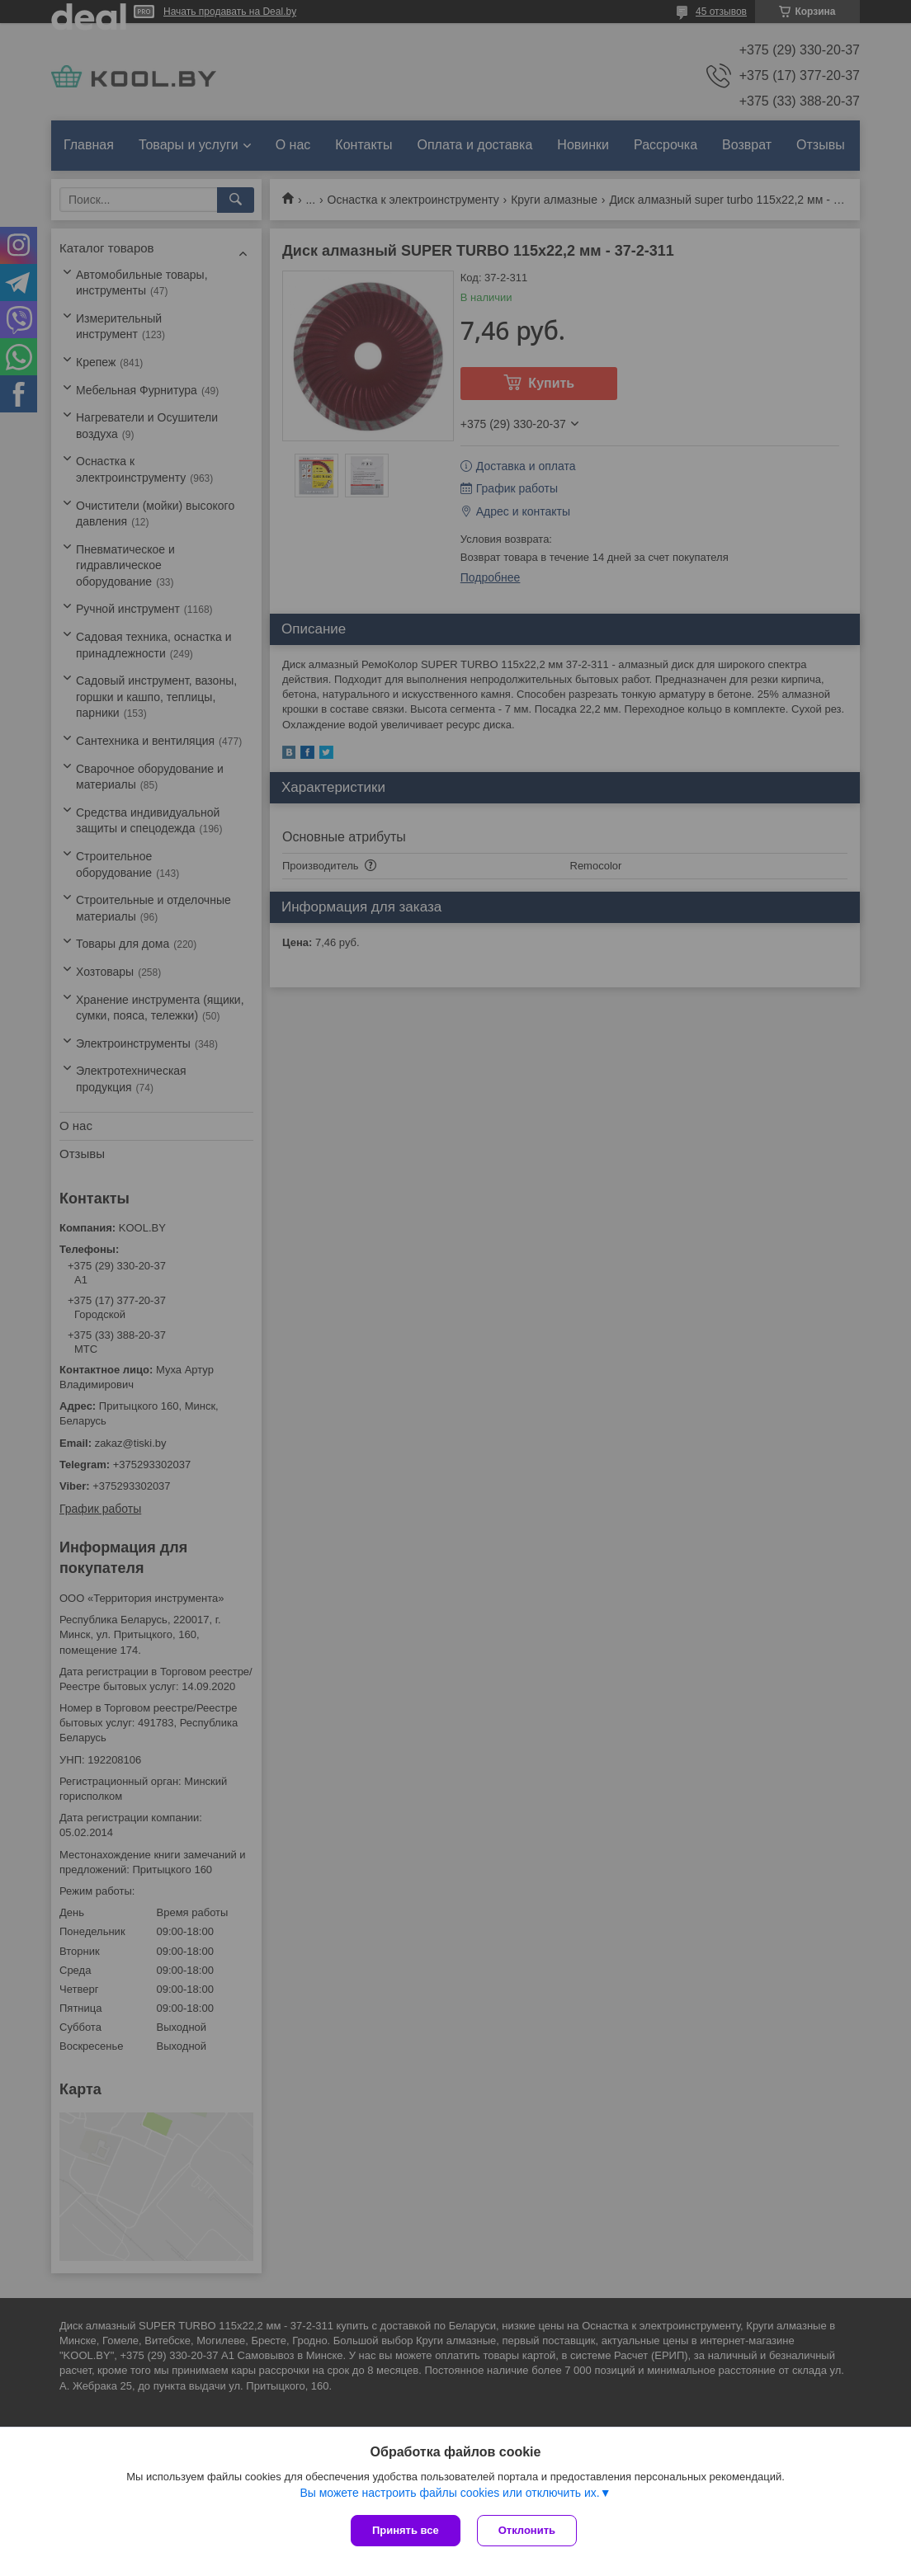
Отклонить (526, 2530)
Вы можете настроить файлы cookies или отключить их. (449, 2492)
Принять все (405, 2530)
